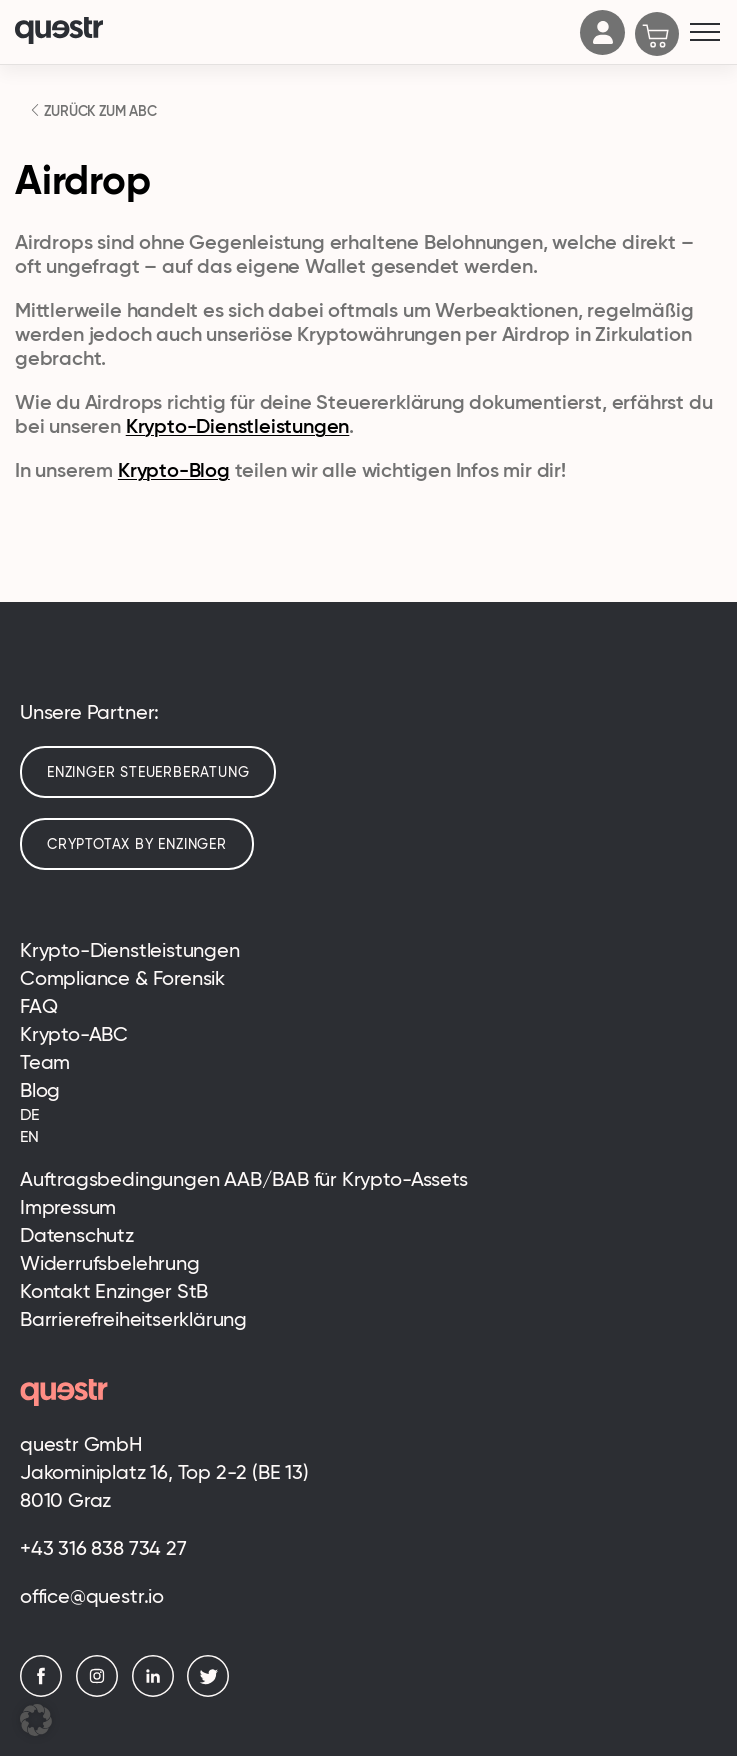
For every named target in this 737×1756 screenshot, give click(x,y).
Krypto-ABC (74, 1034)
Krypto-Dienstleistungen (238, 426)
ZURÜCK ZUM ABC (99, 111)
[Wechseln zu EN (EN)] (368, 1137)
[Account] (603, 49)
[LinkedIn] (158, 1691)
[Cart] (657, 36)
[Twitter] (213, 1691)
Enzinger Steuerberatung (148, 772)
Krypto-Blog (174, 470)
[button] (36, 1720)
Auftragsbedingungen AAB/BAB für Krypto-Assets (243, 1179)
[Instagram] (102, 1691)
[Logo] (292, 32)
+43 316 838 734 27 (103, 1548)
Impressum (68, 1207)
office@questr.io (92, 1596)
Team (45, 1062)
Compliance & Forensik (122, 978)
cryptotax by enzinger (137, 844)
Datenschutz (77, 1235)
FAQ (38, 1006)
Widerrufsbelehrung (110, 1263)
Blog (40, 1090)
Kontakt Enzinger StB (114, 1291)
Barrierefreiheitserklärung (133, 1319)
